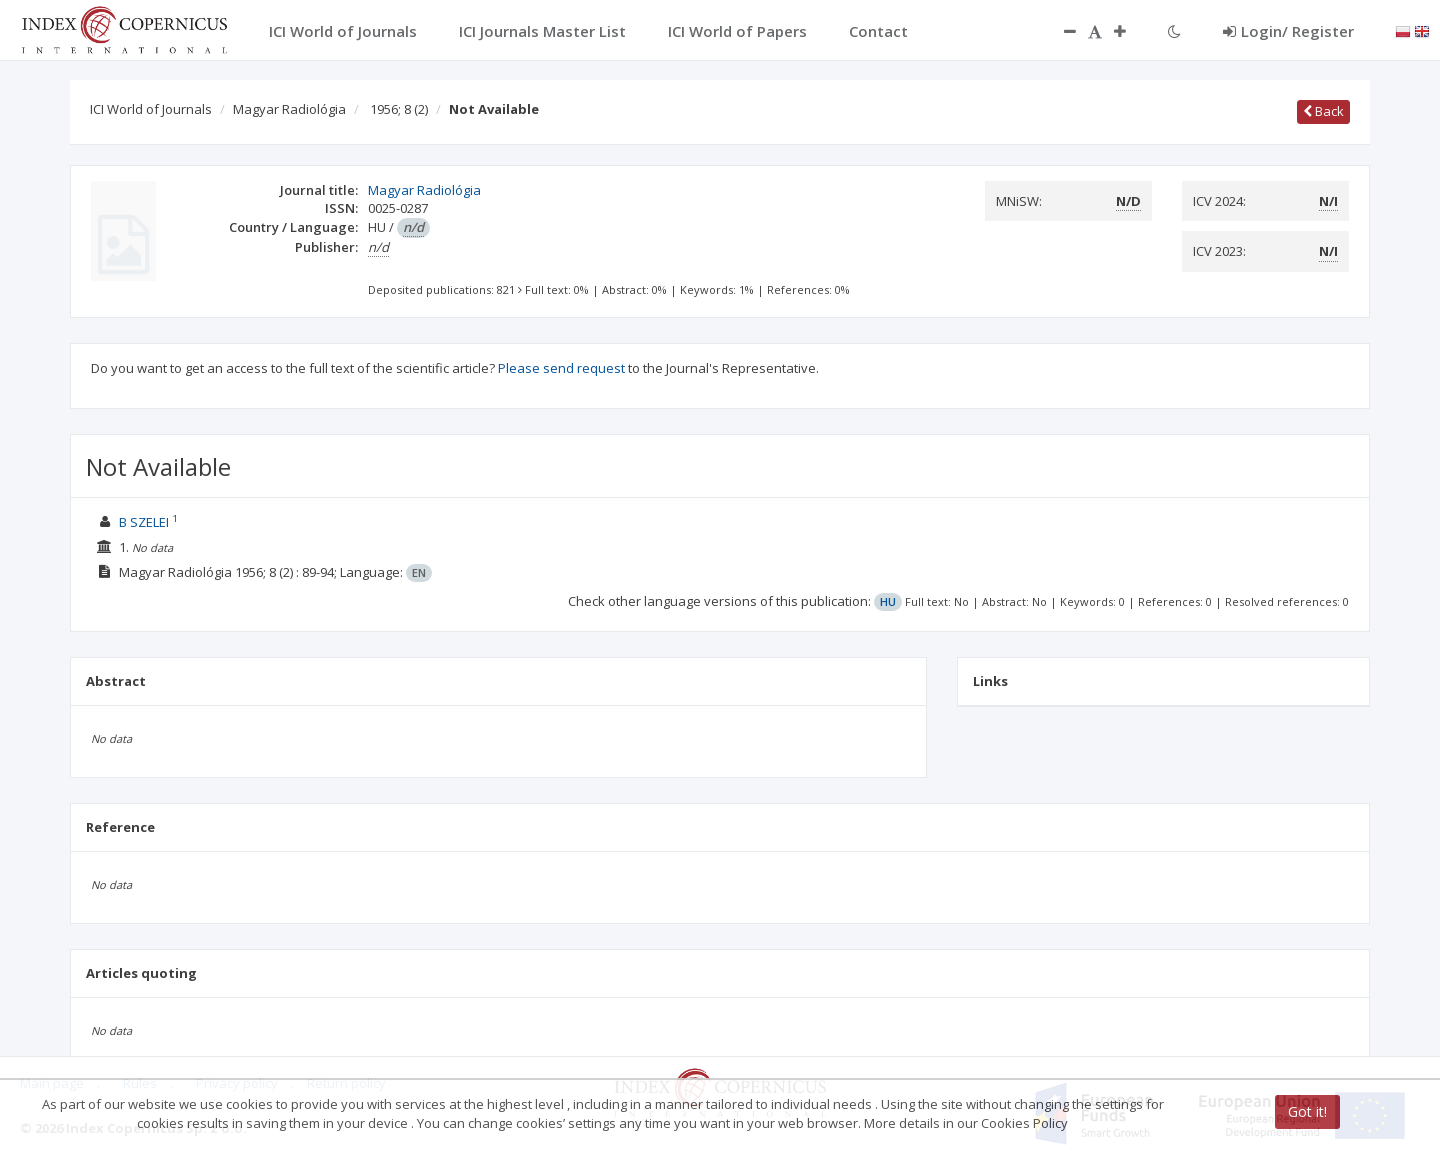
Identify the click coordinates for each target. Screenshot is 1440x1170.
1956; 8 (399, 109)
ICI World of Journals (151, 109)
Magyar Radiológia (289, 109)
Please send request (561, 368)
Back (1323, 111)
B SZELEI (144, 522)
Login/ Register (1288, 31)
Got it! (1307, 1111)
